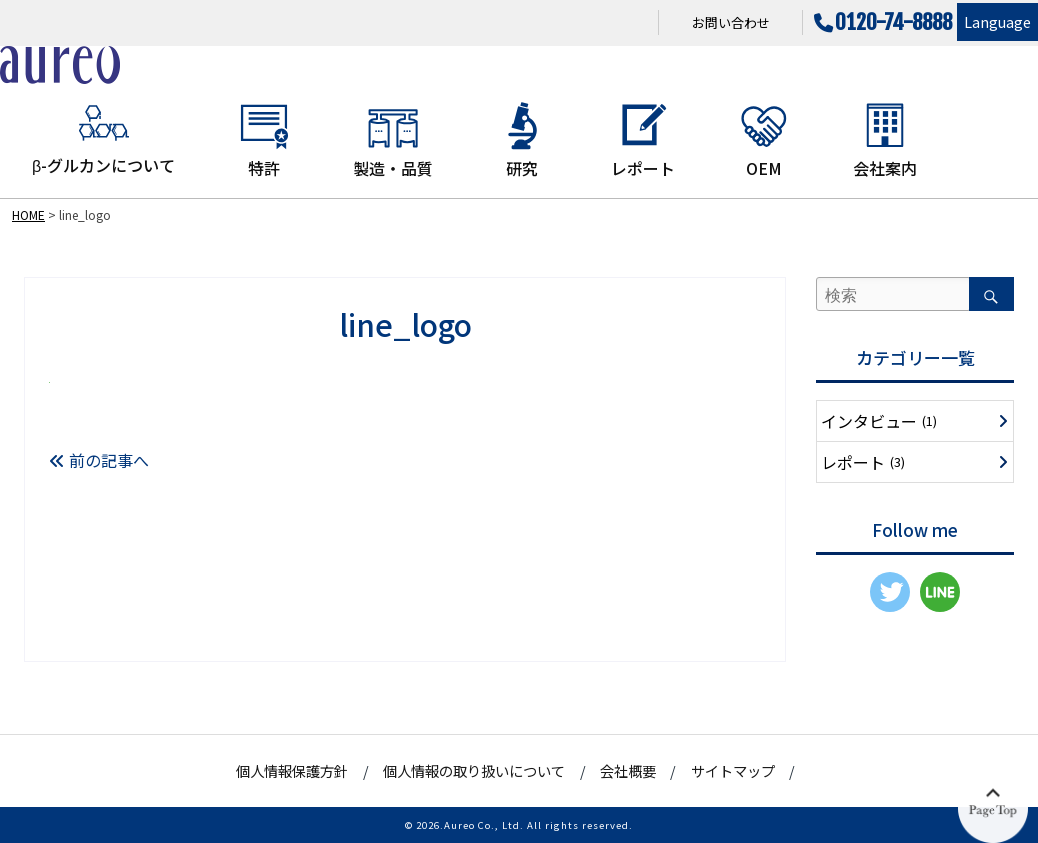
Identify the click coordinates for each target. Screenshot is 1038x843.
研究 (522, 140)
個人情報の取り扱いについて (474, 770)
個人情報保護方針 (292, 770)
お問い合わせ (731, 22)
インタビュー (879, 421)
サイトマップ (733, 770)
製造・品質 (393, 140)
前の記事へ (99, 460)
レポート (643, 140)
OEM (764, 140)
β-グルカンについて (103, 138)
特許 (264, 140)
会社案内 (885, 140)
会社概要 (628, 770)
